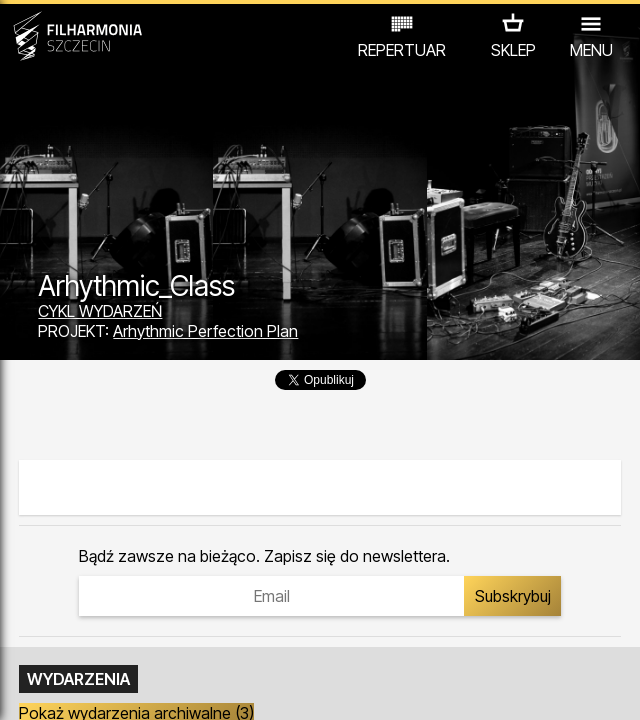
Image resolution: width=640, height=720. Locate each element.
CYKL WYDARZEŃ (100, 311)
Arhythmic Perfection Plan (205, 331)
